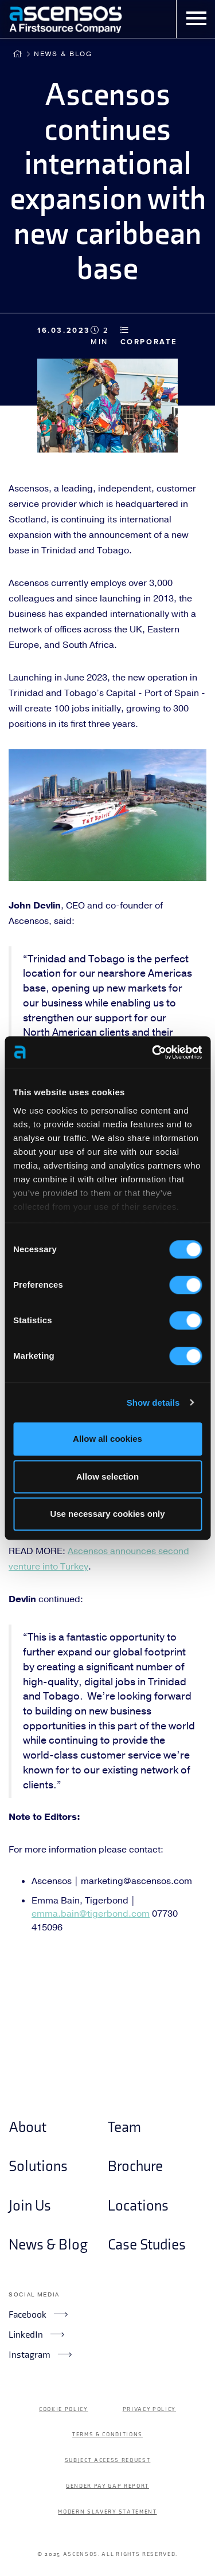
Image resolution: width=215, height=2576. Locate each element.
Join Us (30, 2206)
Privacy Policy (149, 2409)
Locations (138, 2206)
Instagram (40, 2354)
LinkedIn (36, 2334)
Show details (153, 1402)
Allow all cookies (107, 1439)
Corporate (149, 336)
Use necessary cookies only (107, 1514)
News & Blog (63, 53)
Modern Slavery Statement (107, 2511)
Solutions (38, 2167)
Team (124, 2128)
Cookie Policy (63, 2409)
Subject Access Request (108, 2460)
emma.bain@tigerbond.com (91, 1914)
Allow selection (107, 1476)
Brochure (135, 2167)
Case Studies (147, 2245)
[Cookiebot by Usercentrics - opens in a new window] (153, 1052)
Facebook (38, 2314)
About (27, 2128)
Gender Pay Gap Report (107, 2486)
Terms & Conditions (107, 2434)
